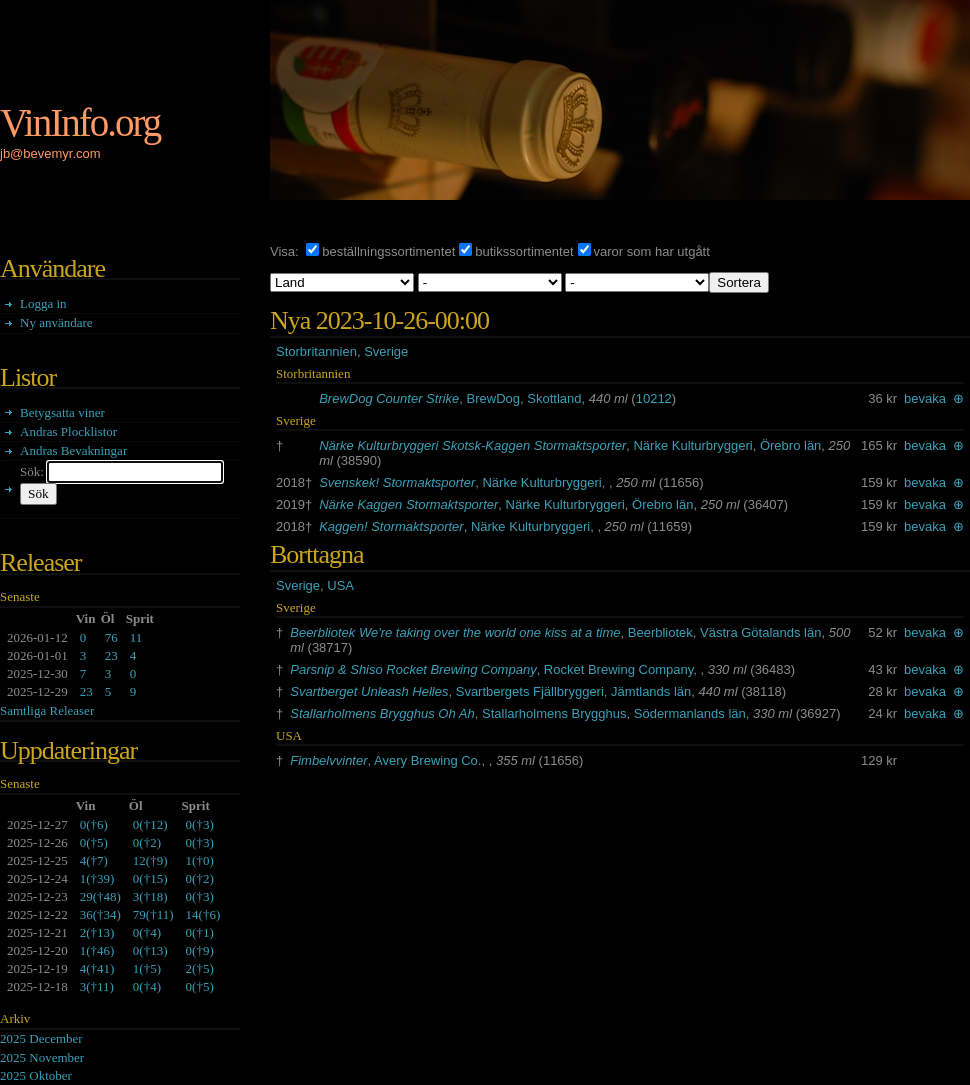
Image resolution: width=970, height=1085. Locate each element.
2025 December (41, 1038)
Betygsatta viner (62, 412)
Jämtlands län (651, 691)
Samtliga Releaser (47, 710)
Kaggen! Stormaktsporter (391, 526)
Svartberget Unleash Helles (369, 691)
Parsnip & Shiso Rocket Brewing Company (413, 669)
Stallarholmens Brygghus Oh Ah (382, 713)
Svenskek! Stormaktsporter (397, 482)
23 (111, 655)
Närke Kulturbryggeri (692, 445)
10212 (654, 398)
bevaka (925, 398)
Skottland (554, 398)
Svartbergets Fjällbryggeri (530, 691)
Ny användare (56, 322)
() (94, 824)
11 (136, 637)
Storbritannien (316, 351)
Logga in (43, 303)
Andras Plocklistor (68, 431)
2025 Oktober (36, 1075)
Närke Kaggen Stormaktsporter (408, 504)
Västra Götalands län (760, 632)
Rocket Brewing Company (618, 669)
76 (111, 637)
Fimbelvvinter (328, 760)
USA (340, 585)
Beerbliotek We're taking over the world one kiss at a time (455, 632)
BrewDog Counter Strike (389, 398)
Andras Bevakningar (73, 450)
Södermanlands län (690, 713)
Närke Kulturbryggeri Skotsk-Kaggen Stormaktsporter (472, 445)
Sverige (386, 351)
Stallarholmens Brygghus (554, 713)
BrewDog (493, 398)
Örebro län (790, 445)
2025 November (42, 1057)
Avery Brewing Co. (427, 760)
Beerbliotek (660, 632)
